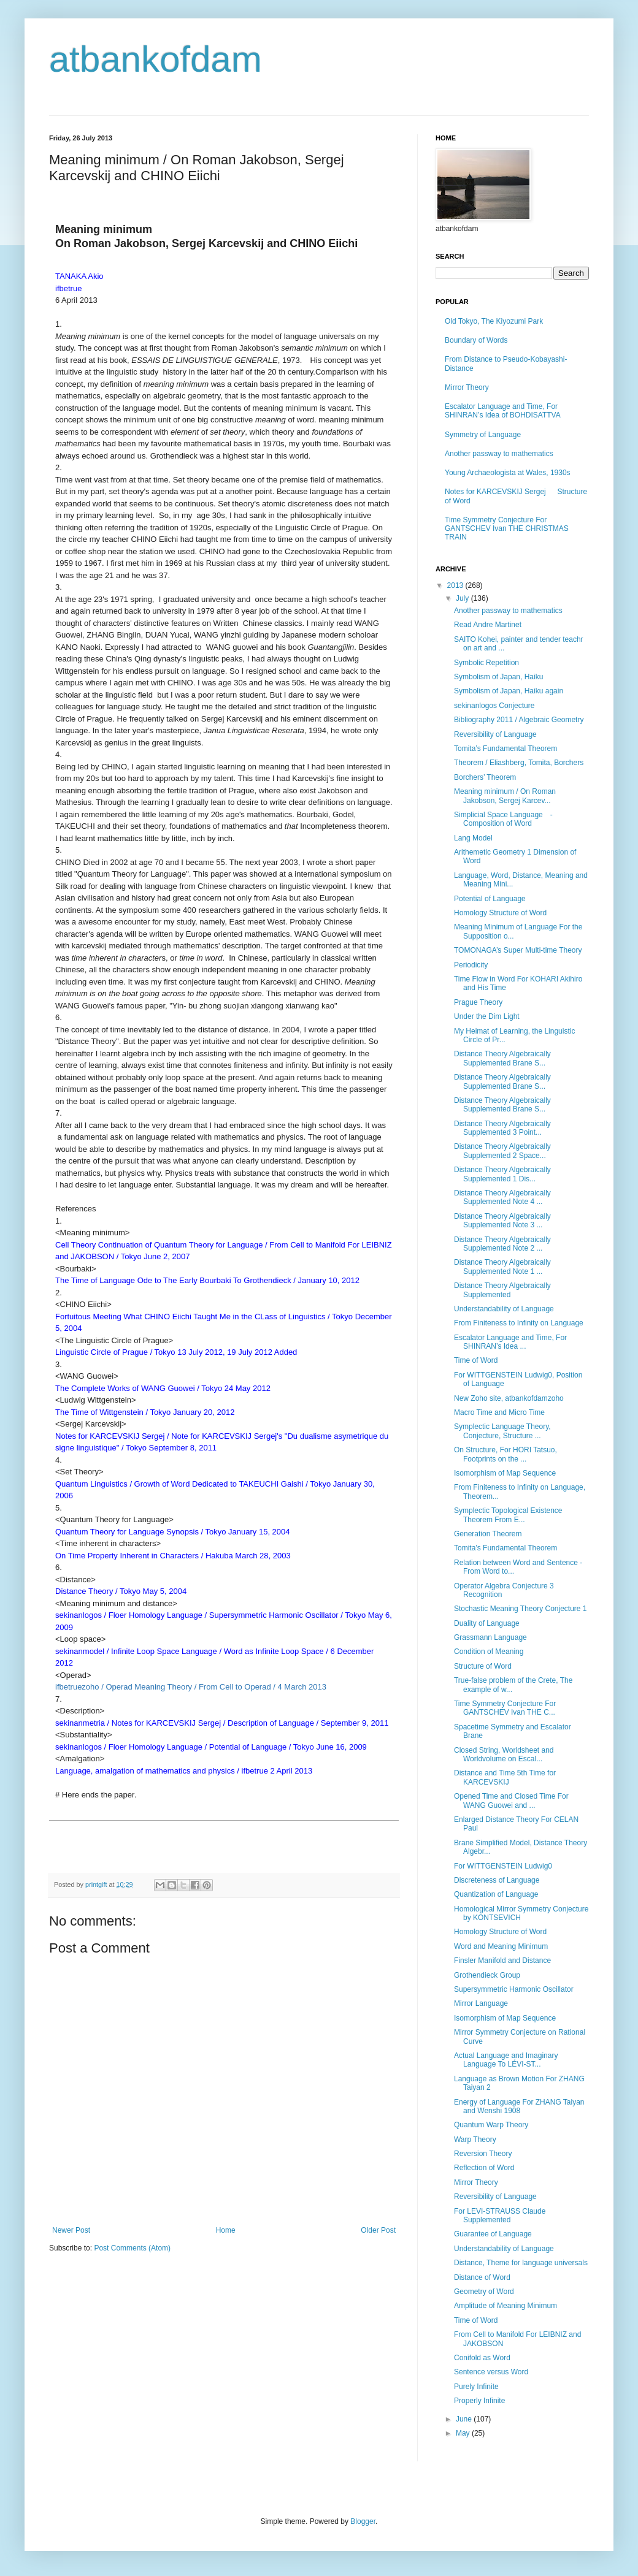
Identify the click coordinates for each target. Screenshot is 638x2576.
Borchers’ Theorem (485, 777)
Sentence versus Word (491, 2372)
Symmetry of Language (483, 434)
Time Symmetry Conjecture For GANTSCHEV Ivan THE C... (505, 1708)
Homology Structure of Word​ (500, 913)
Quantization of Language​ (496, 1894)
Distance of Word (482, 2277)
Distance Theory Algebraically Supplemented (502, 1289)
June (465, 2419)
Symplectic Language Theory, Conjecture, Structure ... (502, 1430)
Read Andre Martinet (487, 624)
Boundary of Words (476, 340)
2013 (456, 585)
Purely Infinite (476, 2386)
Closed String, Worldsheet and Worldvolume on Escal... (504, 1754)
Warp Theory (475, 2139)
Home (226, 2230)
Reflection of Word (484, 2167)
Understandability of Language (504, 1309)
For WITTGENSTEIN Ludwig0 (503, 1866)
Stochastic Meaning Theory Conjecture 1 (520, 1608)
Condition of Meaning (488, 1651)
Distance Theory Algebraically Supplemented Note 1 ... (502, 1266)
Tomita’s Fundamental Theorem (505, 748)
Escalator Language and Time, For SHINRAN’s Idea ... (510, 1342)
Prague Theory (478, 1002)
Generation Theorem (488, 1534)
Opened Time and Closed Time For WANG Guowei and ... (511, 1800)
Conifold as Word (482, 2357)
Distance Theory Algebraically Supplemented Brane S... (502, 1058)
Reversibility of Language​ (495, 734)
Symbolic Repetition (486, 662)
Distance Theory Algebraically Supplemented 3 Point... (502, 1128)
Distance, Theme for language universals (521, 2262)
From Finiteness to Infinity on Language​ (518, 1323)
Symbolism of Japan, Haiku (498, 677)
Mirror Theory (467, 387)
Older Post (378, 2230)
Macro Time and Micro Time (499, 1412)
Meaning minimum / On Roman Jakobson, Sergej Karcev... (505, 795)
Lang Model (473, 838)
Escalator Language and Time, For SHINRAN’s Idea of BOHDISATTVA (503, 410)
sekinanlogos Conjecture (494, 705)
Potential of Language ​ (491, 898)
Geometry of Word (484, 2291)
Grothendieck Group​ (487, 1975)
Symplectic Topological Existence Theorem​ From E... (508, 1514)
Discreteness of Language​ (496, 1880)
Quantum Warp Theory (491, 2125)
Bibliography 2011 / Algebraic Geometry (518, 719)
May (464, 2433)
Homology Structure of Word (500, 1931)
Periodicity (471, 965)
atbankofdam (155, 59)
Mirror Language (481, 2003)
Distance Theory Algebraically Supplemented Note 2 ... (502, 1243)
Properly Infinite (479, 2400)
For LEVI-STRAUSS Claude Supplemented (499, 2215)
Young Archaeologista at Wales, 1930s (508, 472)
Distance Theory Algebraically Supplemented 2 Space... (502, 1150)
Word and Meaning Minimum (501, 1946)
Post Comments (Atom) (132, 2248)
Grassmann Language (490, 1637)
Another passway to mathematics (499, 453)
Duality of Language (487, 1623)
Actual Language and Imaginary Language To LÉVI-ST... (506, 2059)
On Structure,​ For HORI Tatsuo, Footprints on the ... (505, 1454)
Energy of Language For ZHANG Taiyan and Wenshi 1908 (519, 2106)
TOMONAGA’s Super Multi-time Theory (518, 950)
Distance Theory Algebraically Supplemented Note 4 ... (502, 1197)
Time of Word (476, 1360)
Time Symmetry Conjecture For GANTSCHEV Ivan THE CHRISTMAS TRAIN (507, 529)
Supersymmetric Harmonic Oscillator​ (514, 1989)
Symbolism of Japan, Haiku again (508, 691)
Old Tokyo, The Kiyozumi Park (494, 321)
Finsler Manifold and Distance (502, 1960)
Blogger (362, 2521)
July (463, 598)
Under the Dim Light (487, 1016)
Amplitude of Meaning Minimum (505, 2305)
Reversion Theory (483, 2153)
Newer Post (71, 2230)
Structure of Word (483, 1666)
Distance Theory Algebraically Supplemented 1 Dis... (502, 1174)
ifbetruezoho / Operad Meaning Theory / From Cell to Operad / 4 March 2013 (190, 1686)
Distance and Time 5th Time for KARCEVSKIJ (505, 1777)
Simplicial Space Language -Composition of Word (503, 819)
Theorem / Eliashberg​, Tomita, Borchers (518, 762)
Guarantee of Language (493, 2234)
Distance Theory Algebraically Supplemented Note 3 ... (502, 1220)
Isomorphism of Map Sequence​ (505, 1473)
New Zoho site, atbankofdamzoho (509, 1398)
